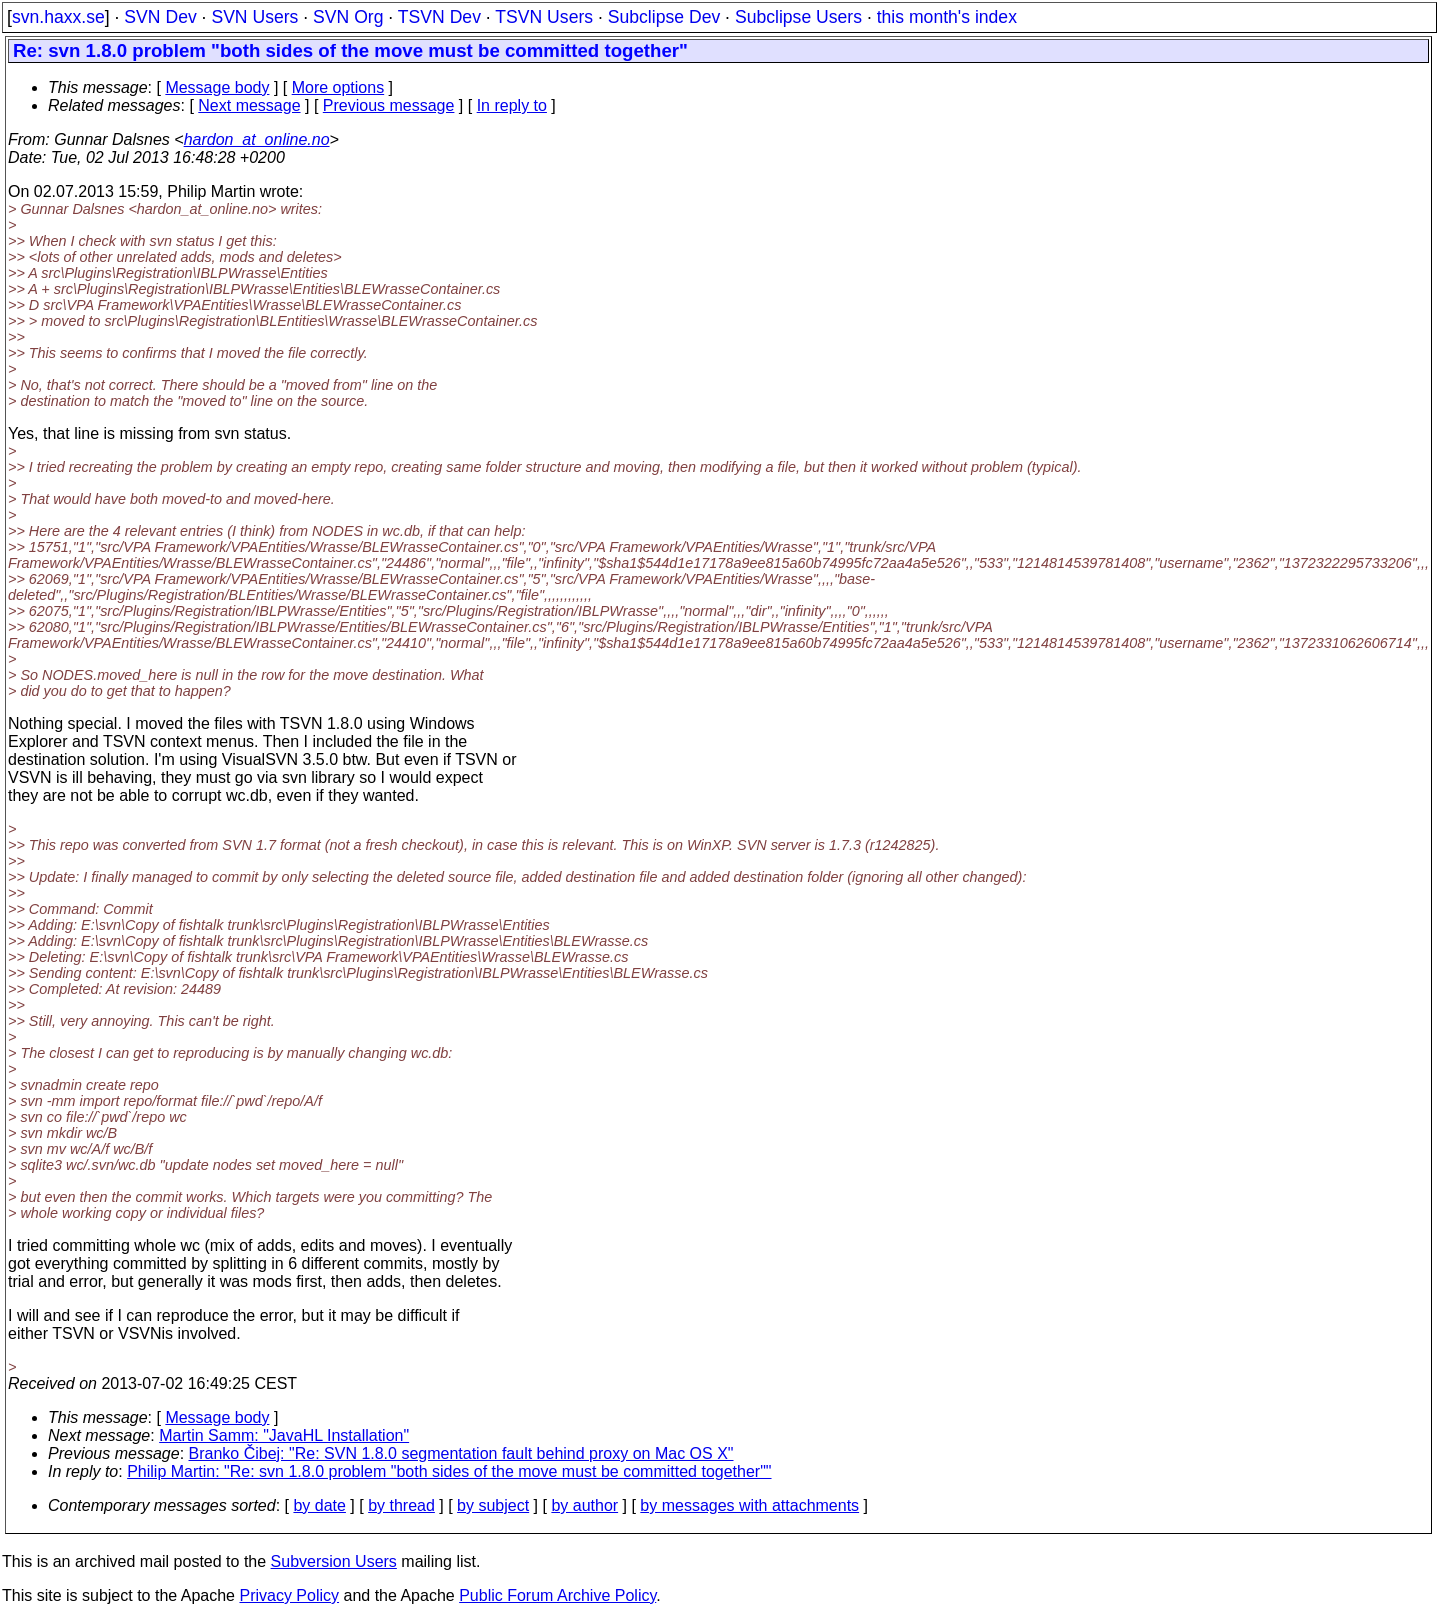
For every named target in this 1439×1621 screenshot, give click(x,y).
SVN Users (254, 17)
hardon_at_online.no (257, 139)
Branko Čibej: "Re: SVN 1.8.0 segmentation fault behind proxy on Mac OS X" (461, 1453)
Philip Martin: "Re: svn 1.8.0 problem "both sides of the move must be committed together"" (449, 1471)
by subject (493, 1505)
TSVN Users (544, 17)
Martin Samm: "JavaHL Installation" (284, 1435)
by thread (401, 1505)
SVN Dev (160, 17)
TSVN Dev (439, 17)
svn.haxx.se (58, 17)
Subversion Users (334, 1561)
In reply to (512, 105)
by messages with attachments (749, 1505)
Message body (217, 87)
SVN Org (348, 17)
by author (584, 1505)
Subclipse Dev (664, 17)
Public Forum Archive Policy (557, 1595)
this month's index (947, 17)
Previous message (389, 105)
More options (338, 87)
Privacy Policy (289, 1595)
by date (319, 1505)
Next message (249, 105)
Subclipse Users (798, 17)
